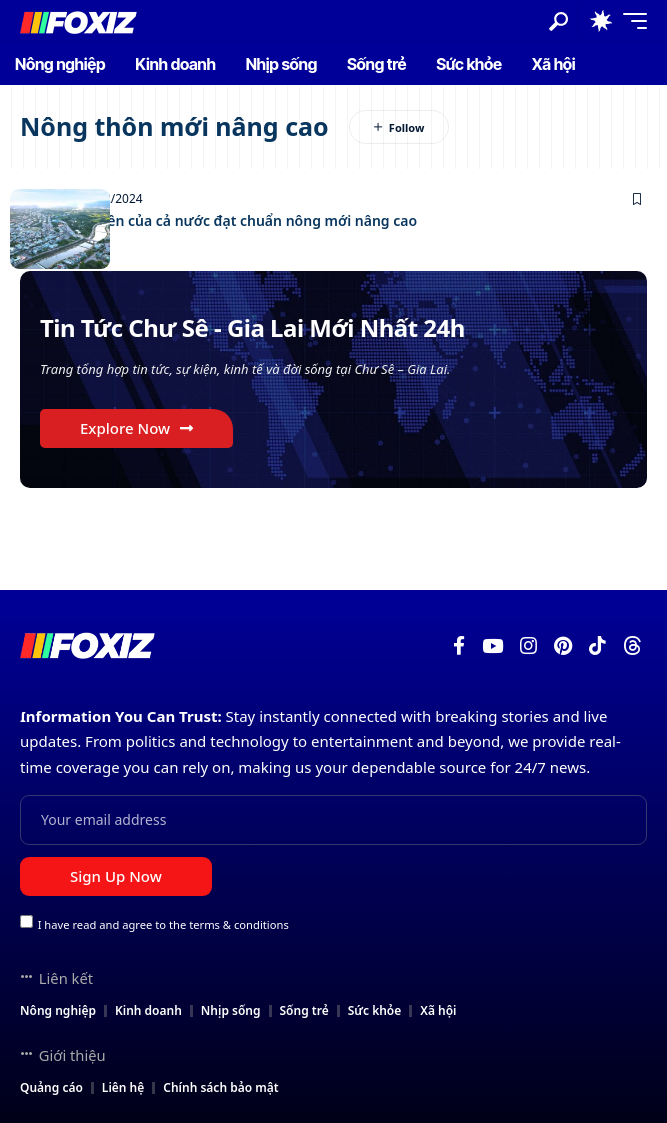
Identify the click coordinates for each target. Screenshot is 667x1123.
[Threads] (632, 646)
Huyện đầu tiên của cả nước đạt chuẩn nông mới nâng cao (218, 220)
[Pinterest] (563, 646)
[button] (558, 21)
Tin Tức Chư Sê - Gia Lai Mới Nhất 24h (252, 327)
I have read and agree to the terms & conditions (163, 923)
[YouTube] (492, 646)
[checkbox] (26, 921)
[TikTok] (597, 646)
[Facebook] (459, 646)
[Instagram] (528, 646)
